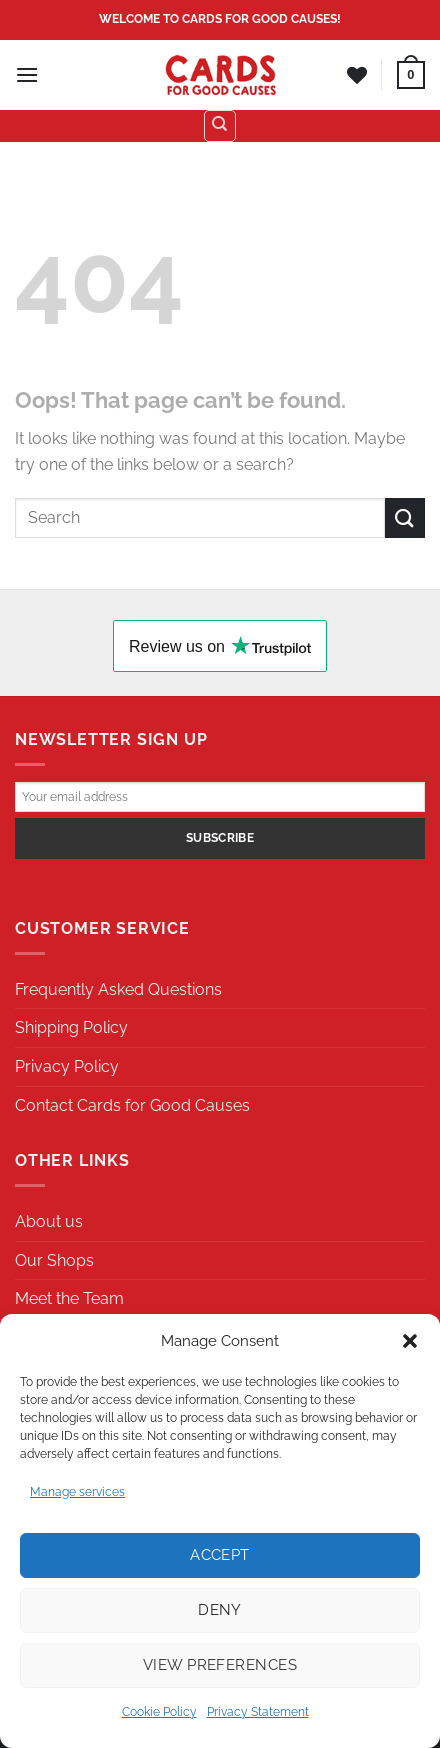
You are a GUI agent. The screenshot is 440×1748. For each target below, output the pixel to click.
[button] (410, 1341)
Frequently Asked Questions (118, 989)
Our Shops (54, 1260)
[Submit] (405, 517)
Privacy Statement (258, 1712)
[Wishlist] (357, 75)
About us (49, 1221)
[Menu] (27, 74)
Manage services (77, 1492)
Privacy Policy (67, 1066)
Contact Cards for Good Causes (132, 1105)
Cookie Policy (159, 1712)
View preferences (220, 1665)
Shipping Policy (71, 1027)
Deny (220, 1610)
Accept (220, 1555)
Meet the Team (69, 1298)
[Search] (220, 126)
